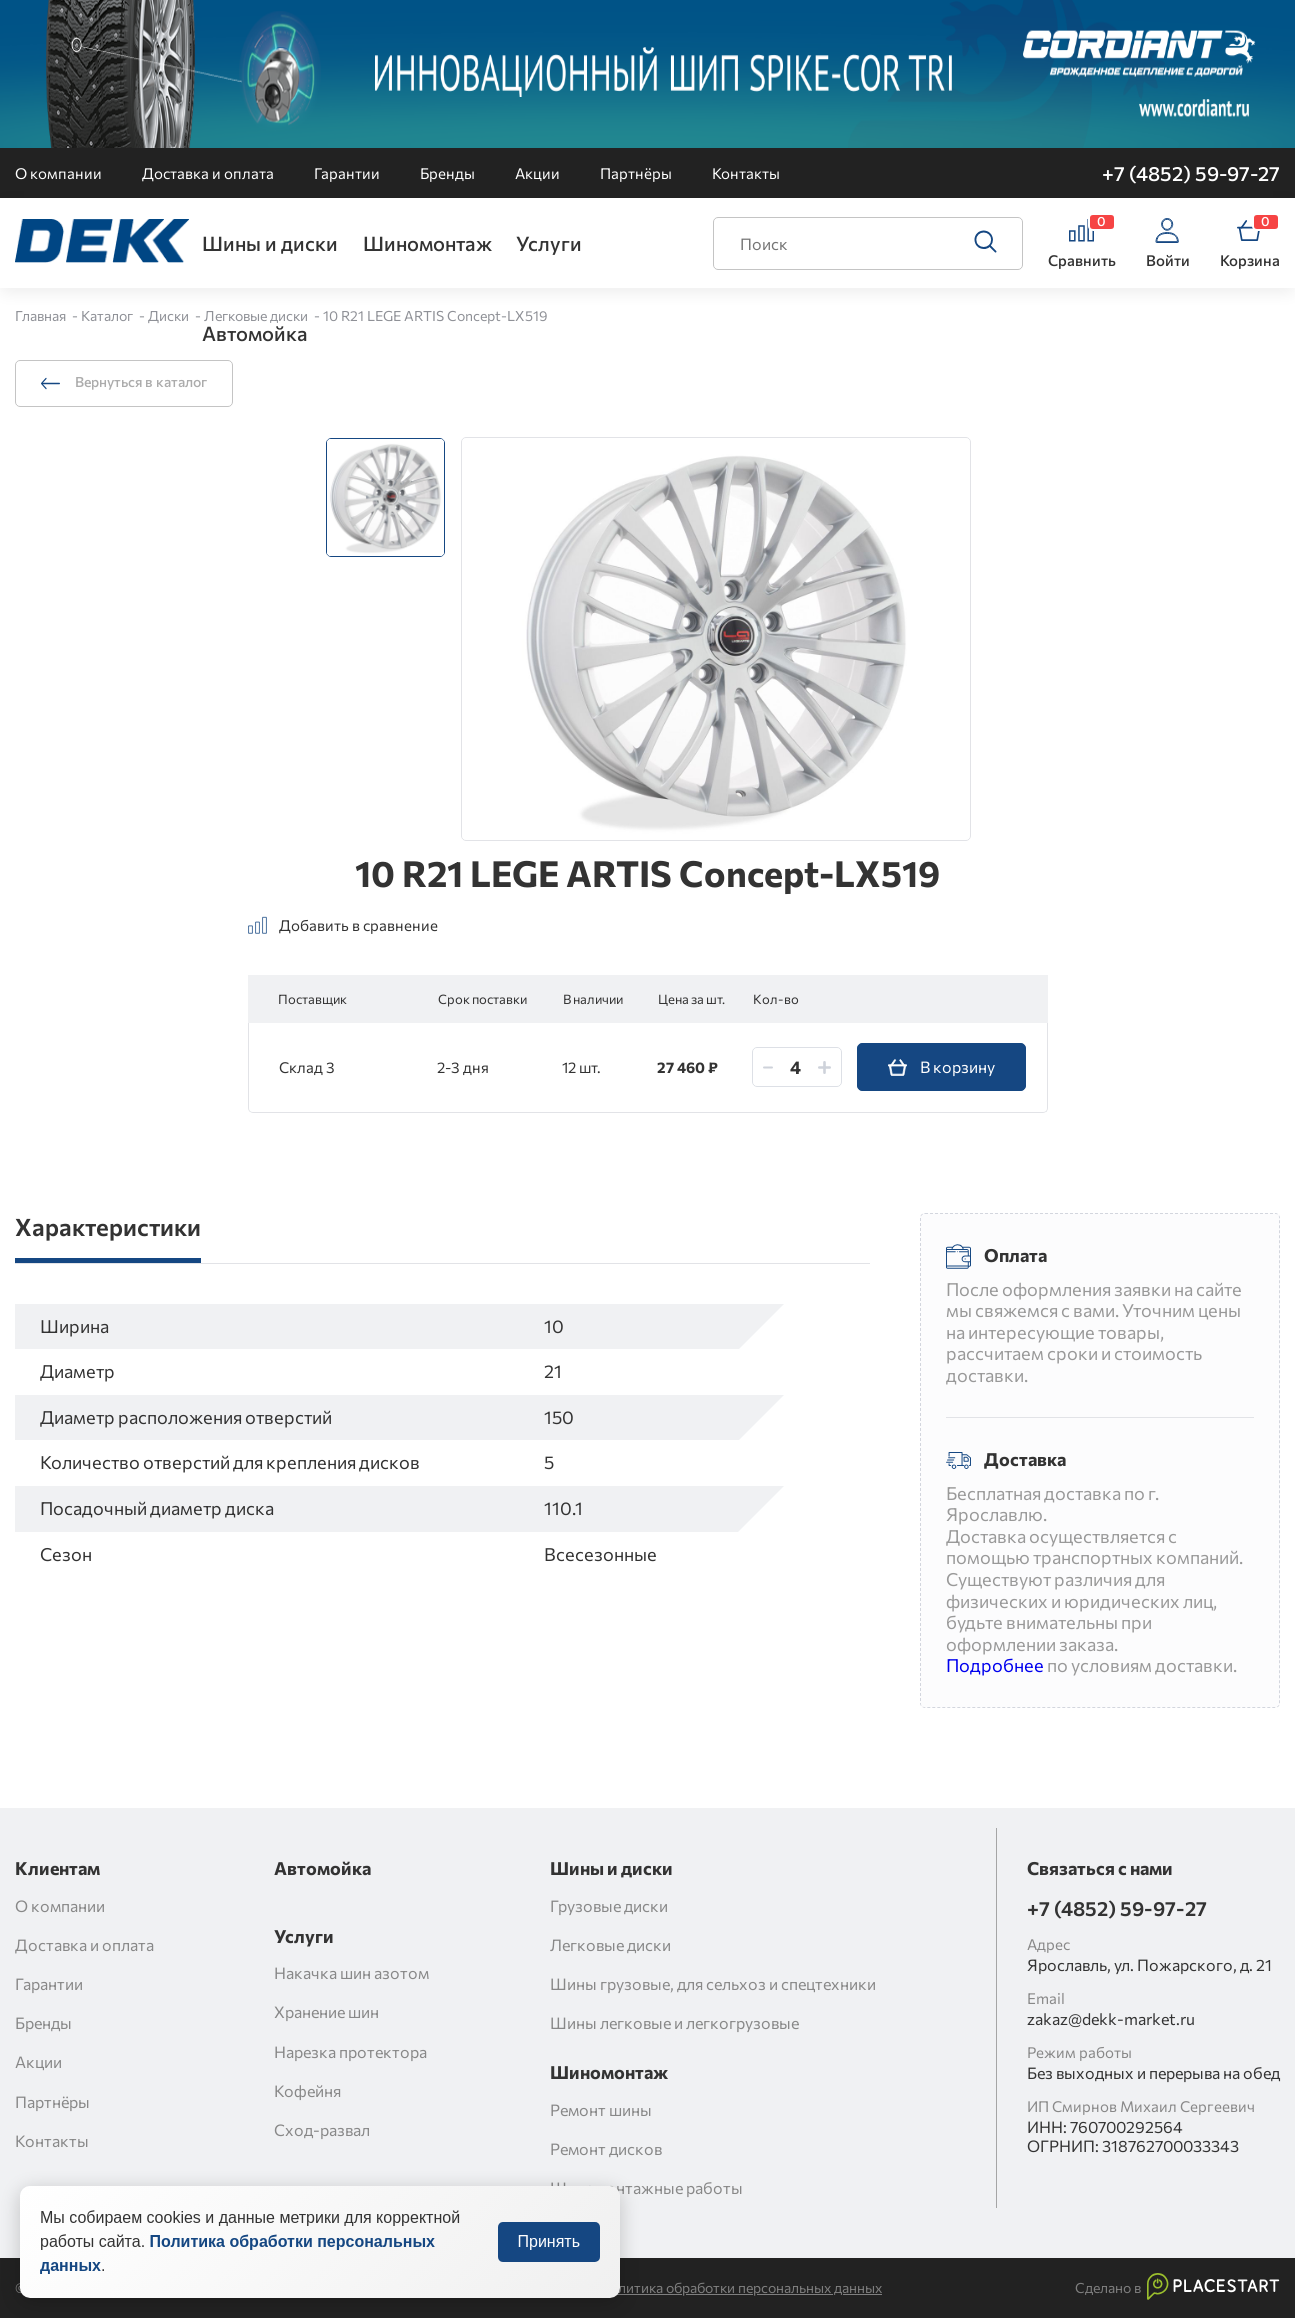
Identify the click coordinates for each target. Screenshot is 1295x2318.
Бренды (447, 173)
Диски (170, 315)
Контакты (746, 173)
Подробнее (995, 1665)
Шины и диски (270, 243)
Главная (42, 315)
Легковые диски (257, 315)
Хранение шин (326, 2011)
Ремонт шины (601, 2109)
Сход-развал (322, 2129)
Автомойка (255, 333)
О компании (58, 173)
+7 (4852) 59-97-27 (1191, 173)
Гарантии (347, 173)
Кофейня (307, 2090)
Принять (549, 2265)
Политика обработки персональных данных (741, 2288)
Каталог (108, 315)
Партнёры (636, 173)
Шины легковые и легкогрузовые (674, 2022)
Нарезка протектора (350, 2051)
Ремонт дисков (606, 2148)
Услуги (549, 243)
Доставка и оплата (208, 173)
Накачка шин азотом (351, 1972)
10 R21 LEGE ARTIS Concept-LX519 (435, 315)
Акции (537, 173)
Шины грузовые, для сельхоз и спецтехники (713, 1983)
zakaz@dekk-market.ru (1111, 2018)
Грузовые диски (609, 1905)
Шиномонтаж (427, 243)
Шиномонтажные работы (646, 2187)
